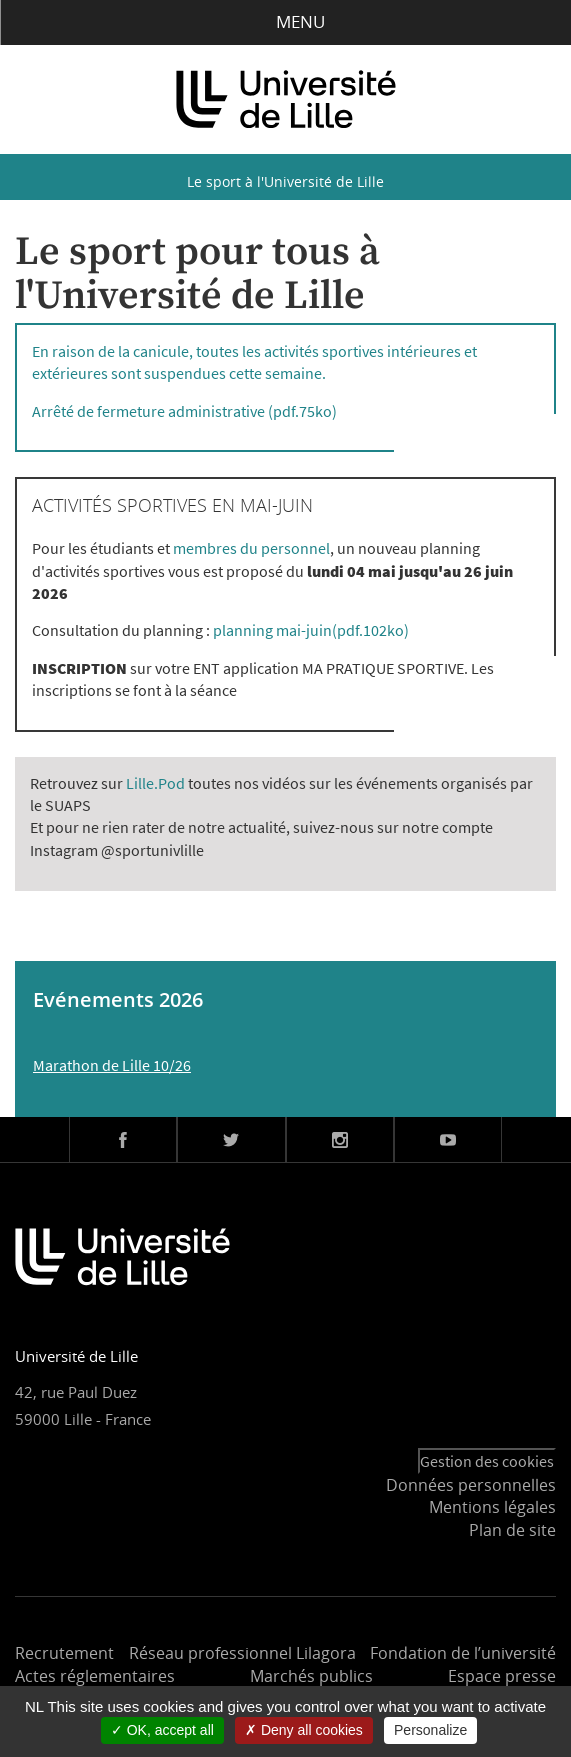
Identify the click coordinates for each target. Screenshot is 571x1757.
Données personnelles (471, 1485)
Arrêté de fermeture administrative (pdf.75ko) (184, 411)
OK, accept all (162, 1730)
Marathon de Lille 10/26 (112, 1065)
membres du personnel (251, 548)
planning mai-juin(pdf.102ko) (311, 630)
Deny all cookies (304, 1730)
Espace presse (502, 1676)
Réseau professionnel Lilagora (242, 1653)
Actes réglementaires (95, 1676)
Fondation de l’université (463, 1653)
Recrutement (64, 1653)
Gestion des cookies (487, 1461)
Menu (285, 21)
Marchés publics (311, 1676)
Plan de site (512, 1530)
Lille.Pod (155, 783)
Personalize (430, 1730)
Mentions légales (492, 1507)
